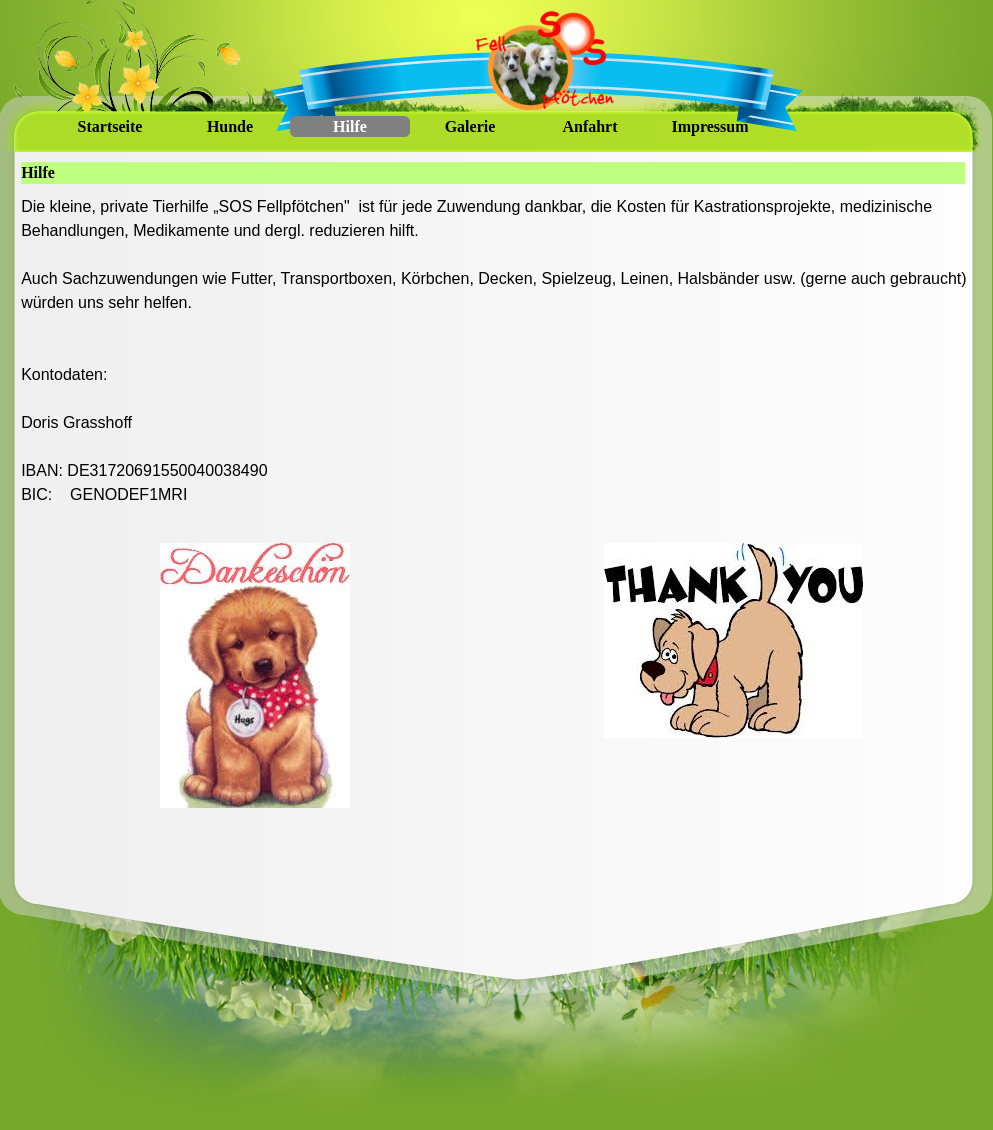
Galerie (470, 126)
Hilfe (350, 126)
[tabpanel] (494, 363)
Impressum (709, 126)
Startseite (110, 126)
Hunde (230, 126)
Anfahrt (589, 126)
